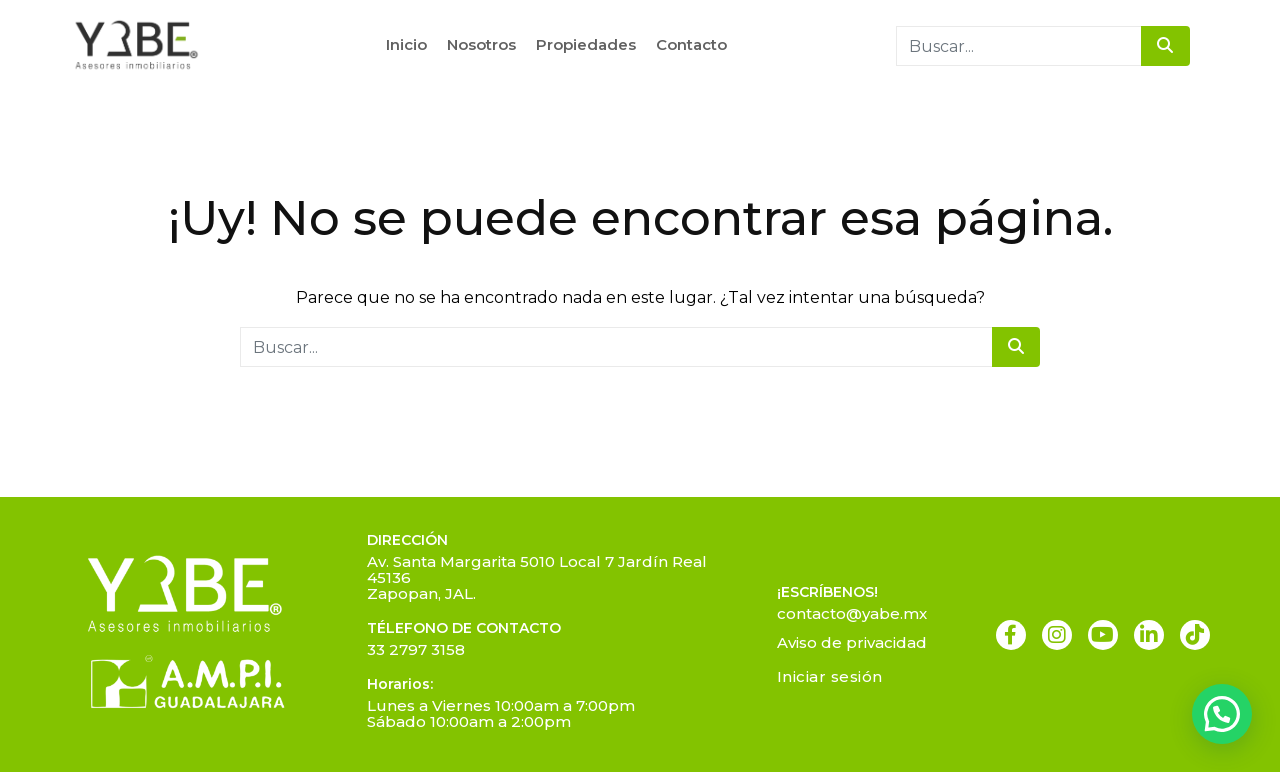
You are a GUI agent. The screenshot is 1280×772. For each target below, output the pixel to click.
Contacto (691, 44)
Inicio (406, 44)
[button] (1222, 714)
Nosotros (481, 44)
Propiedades (586, 44)
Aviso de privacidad (852, 642)
